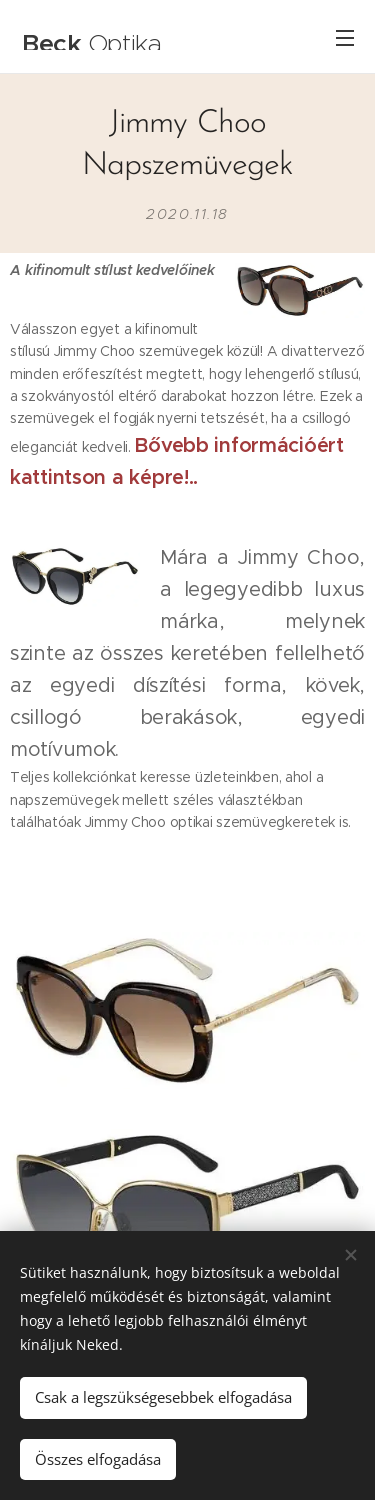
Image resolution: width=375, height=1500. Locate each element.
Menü (345, 38)
